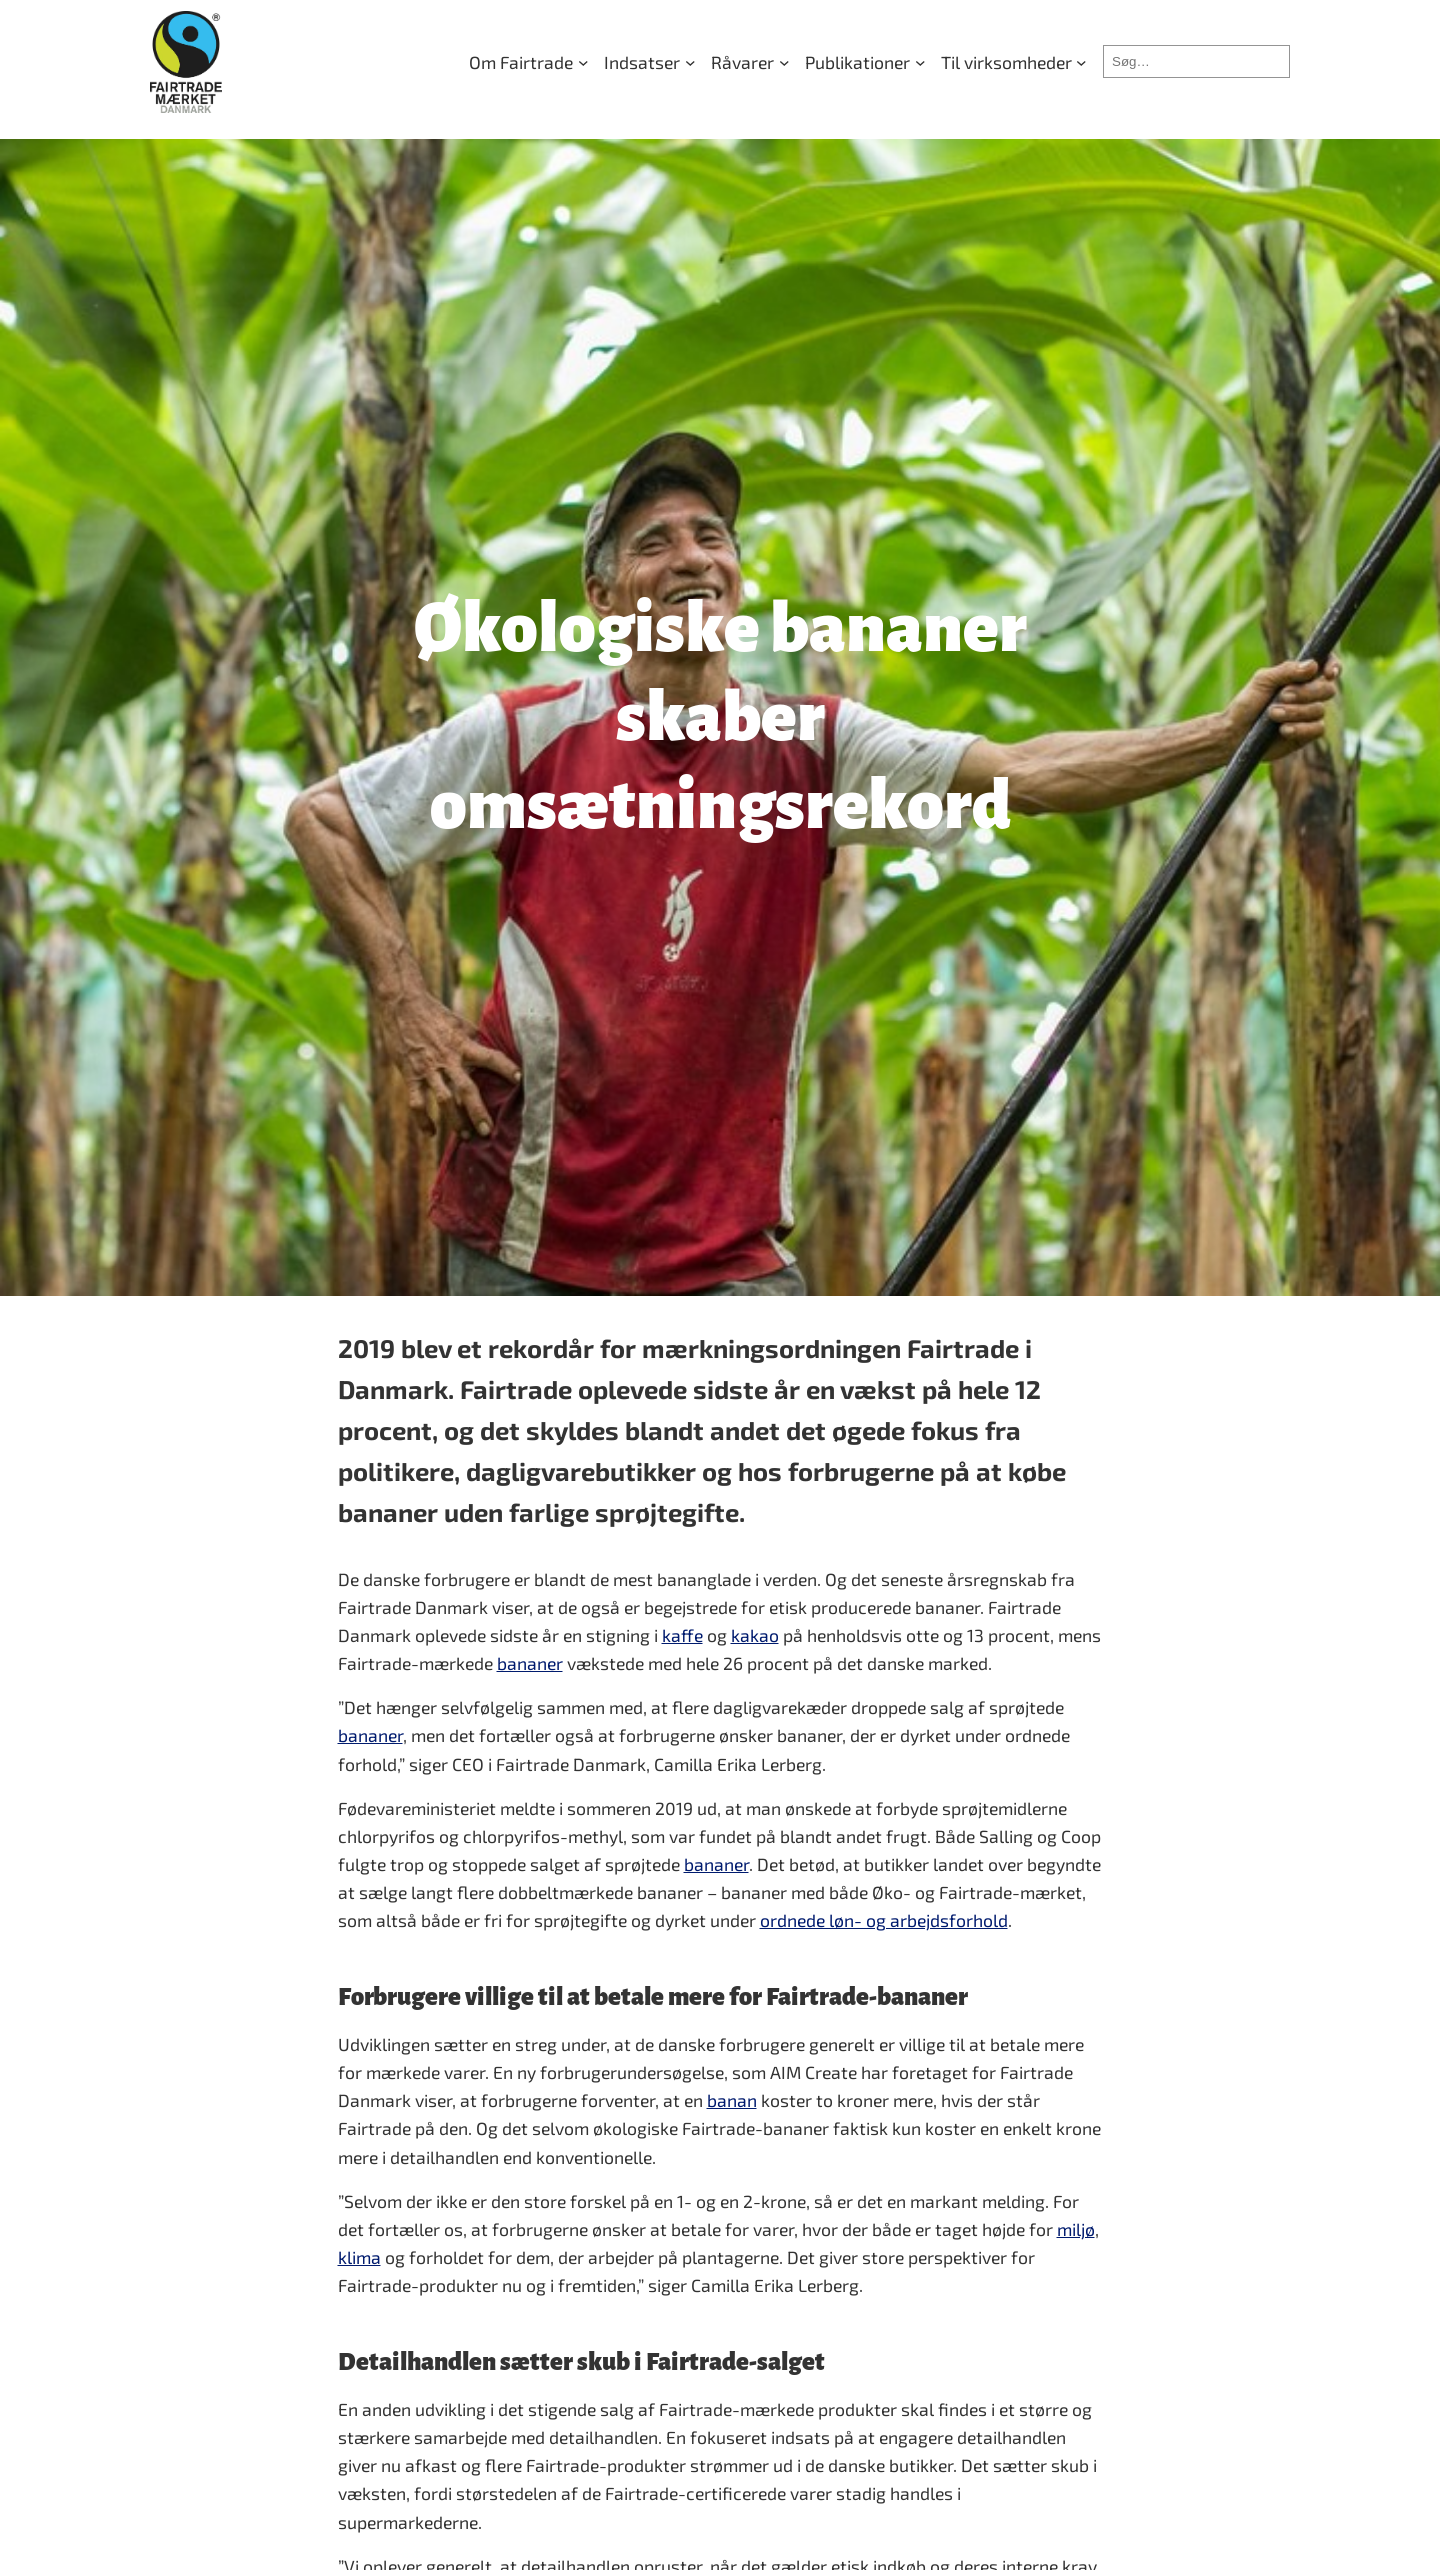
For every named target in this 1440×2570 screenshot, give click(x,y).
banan (732, 2100)
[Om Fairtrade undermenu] (528, 62)
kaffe (682, 1635)
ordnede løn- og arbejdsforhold (884, 1920)
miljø (1076, 2229)
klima (359, 2257)
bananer (530, 1663)
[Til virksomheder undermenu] (1014, 62)
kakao (755, 1635)
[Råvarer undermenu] (750, 62)
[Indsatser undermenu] (649, 62)
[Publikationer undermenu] (865, 62)
